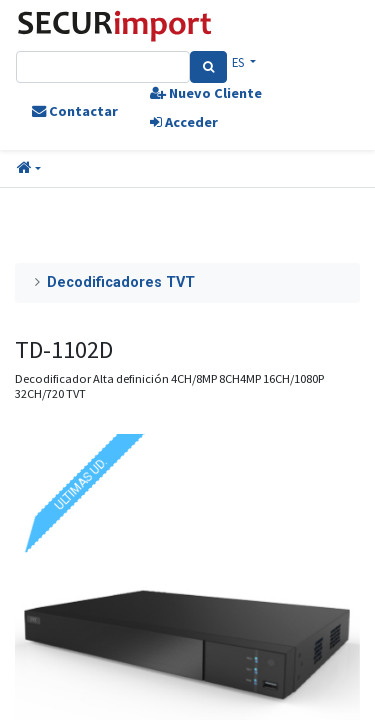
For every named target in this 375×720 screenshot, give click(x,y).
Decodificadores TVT (121, 282)
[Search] (208, 67)
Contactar (75, 111)
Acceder (184, 122)
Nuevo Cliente (206, 93)
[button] (29, 169)
